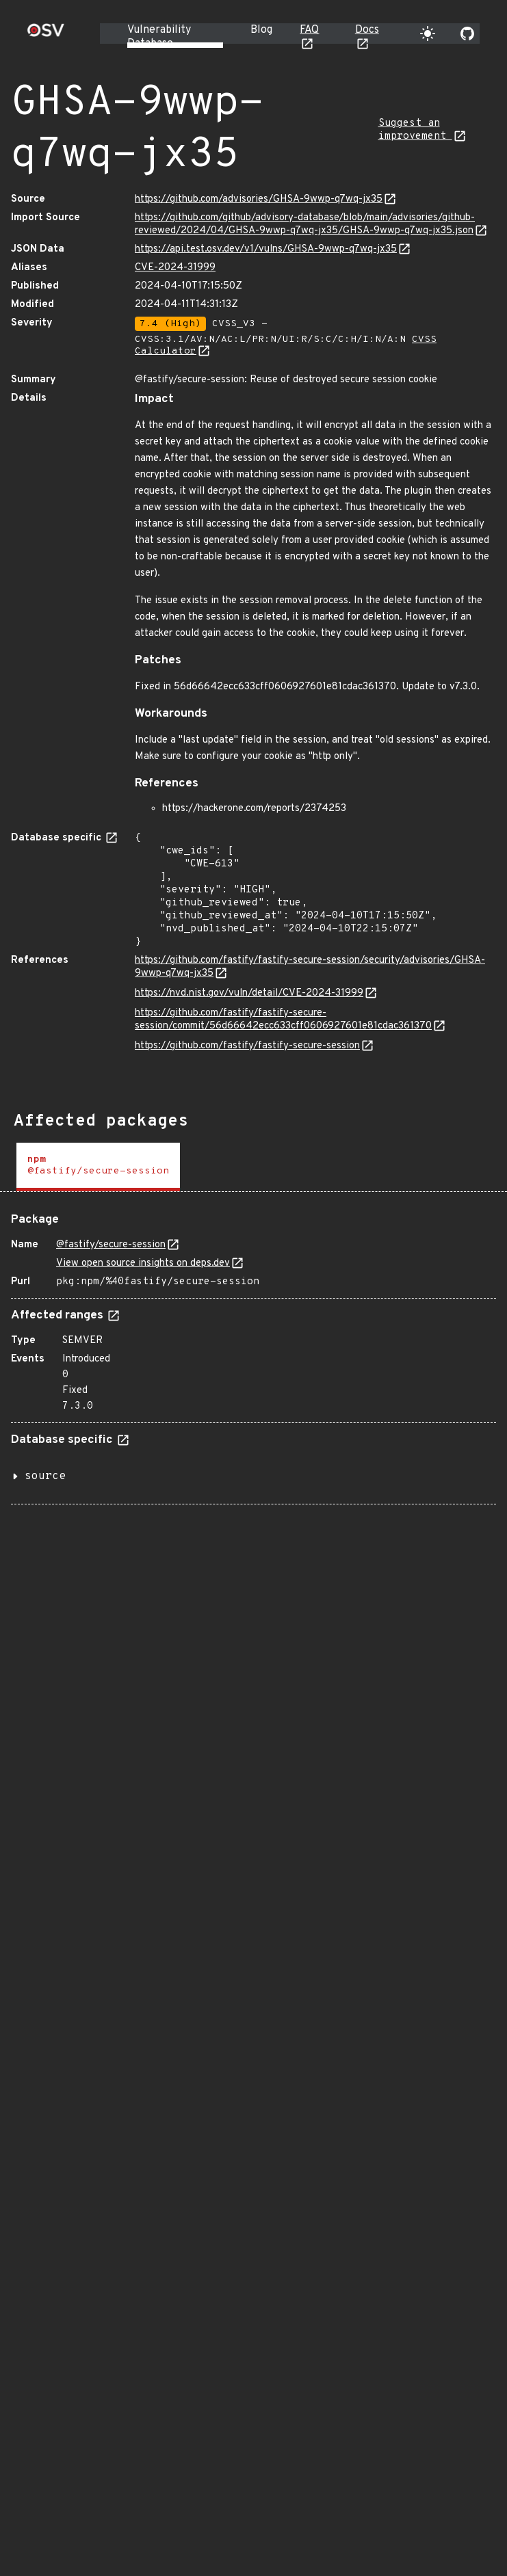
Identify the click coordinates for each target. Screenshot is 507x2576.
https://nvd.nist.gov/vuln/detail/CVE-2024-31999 (249, 993)
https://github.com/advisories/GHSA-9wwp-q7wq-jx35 (258, 199)
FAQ (309, 30)
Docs (367, 30)
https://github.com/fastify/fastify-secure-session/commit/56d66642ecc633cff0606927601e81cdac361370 (283, 1020)
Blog (261, 30)
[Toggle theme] (427, 33)
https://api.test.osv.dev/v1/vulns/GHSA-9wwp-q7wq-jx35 (266, 249)
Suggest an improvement (415, 130)
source (45, 1476)
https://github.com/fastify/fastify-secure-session (247, 1045)
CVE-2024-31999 (175, 267)
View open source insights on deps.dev (143, 1263)
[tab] (98, 1167)
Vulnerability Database (159, 37)
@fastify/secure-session (111, 1244)
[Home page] (45, 34)
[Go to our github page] (467, 33)
